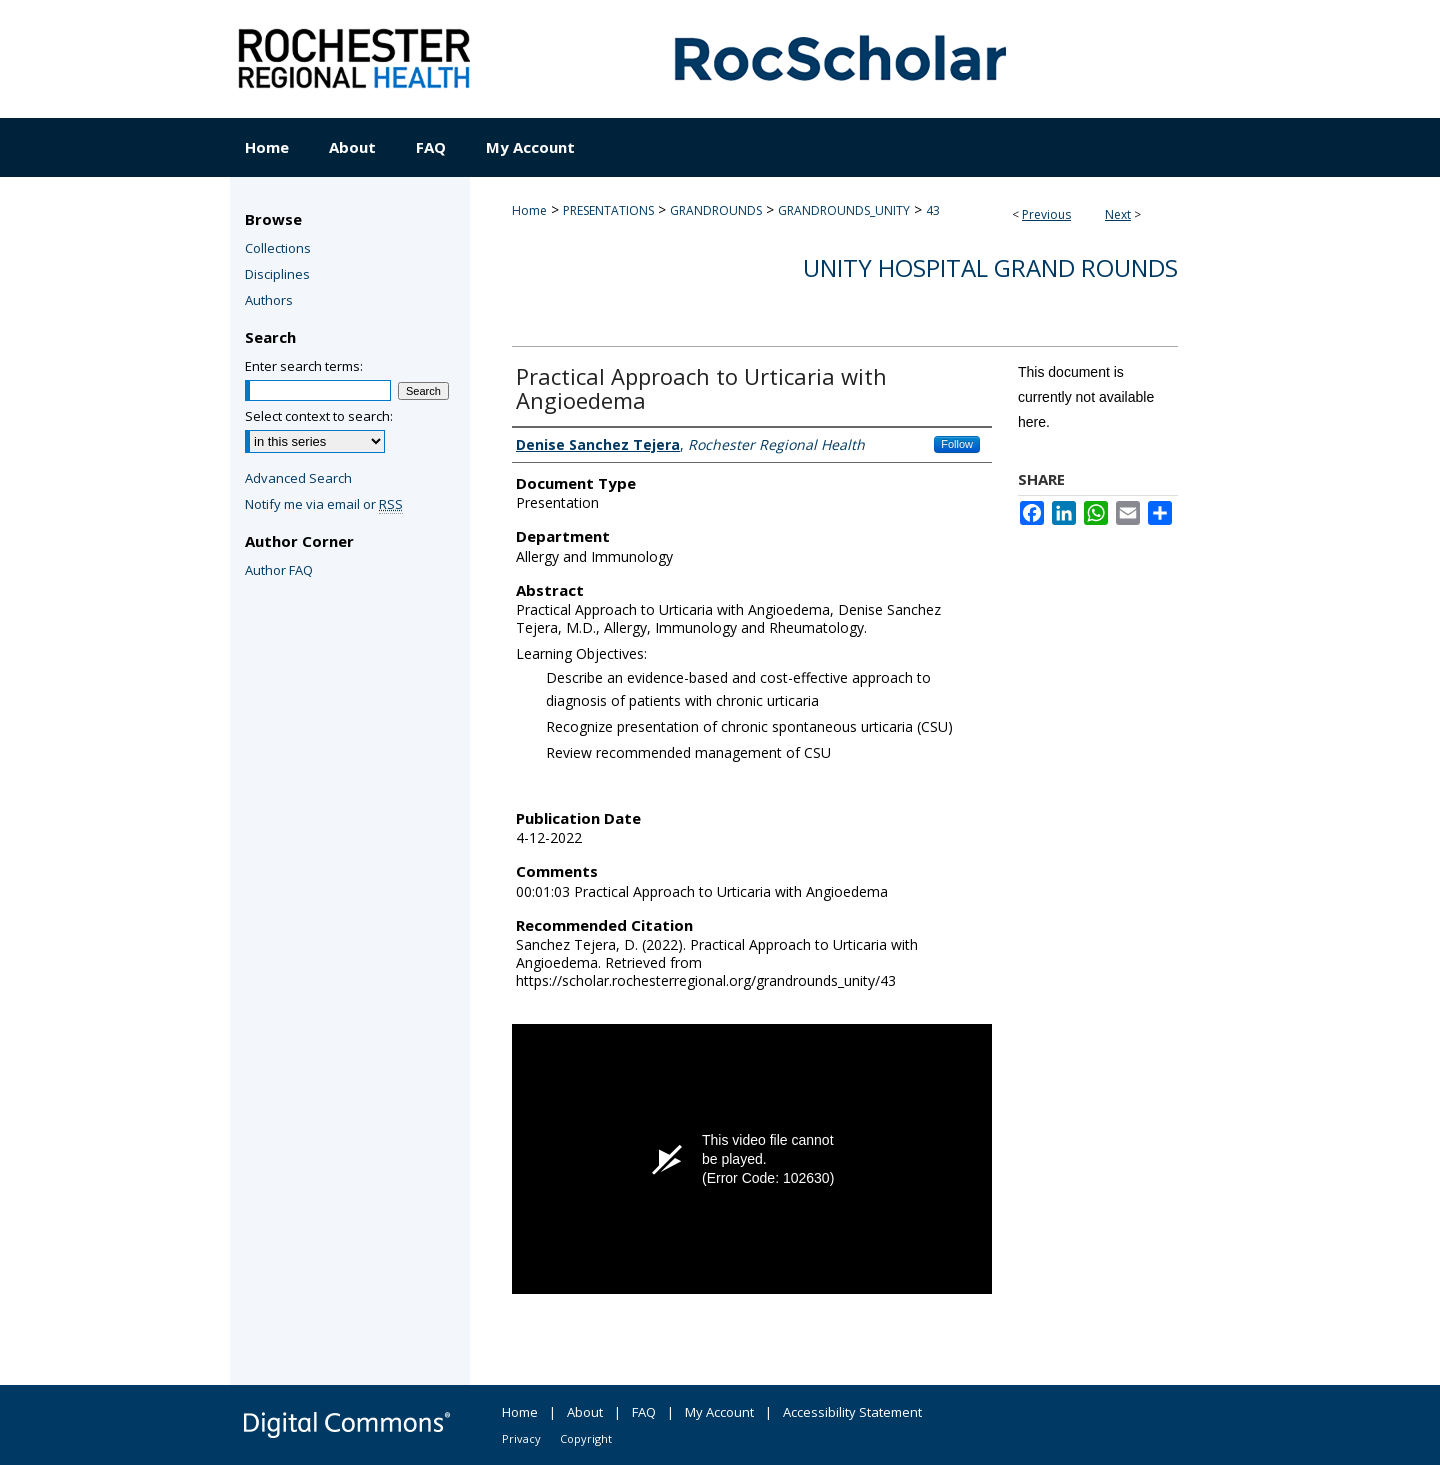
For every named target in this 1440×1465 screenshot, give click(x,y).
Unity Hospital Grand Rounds (990, 267)
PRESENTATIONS (608, 210)
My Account (719, 1412)
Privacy (521, 1438)
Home (529, 210)
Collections (278, 248)
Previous (1046, 214)
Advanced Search (298, 478)
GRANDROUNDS (716, 210)
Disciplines (277, 274)
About (585, 1412)
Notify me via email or (324, 504)
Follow (957, 444)
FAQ (644, 1412)
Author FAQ (279, 570)
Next (1118, 214)
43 (933, 210)
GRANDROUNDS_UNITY (844, 210)
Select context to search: (319, 416)
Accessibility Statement (852, 1412)
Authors (269, 300)
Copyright (586, 1438)
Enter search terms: (304, 366)
